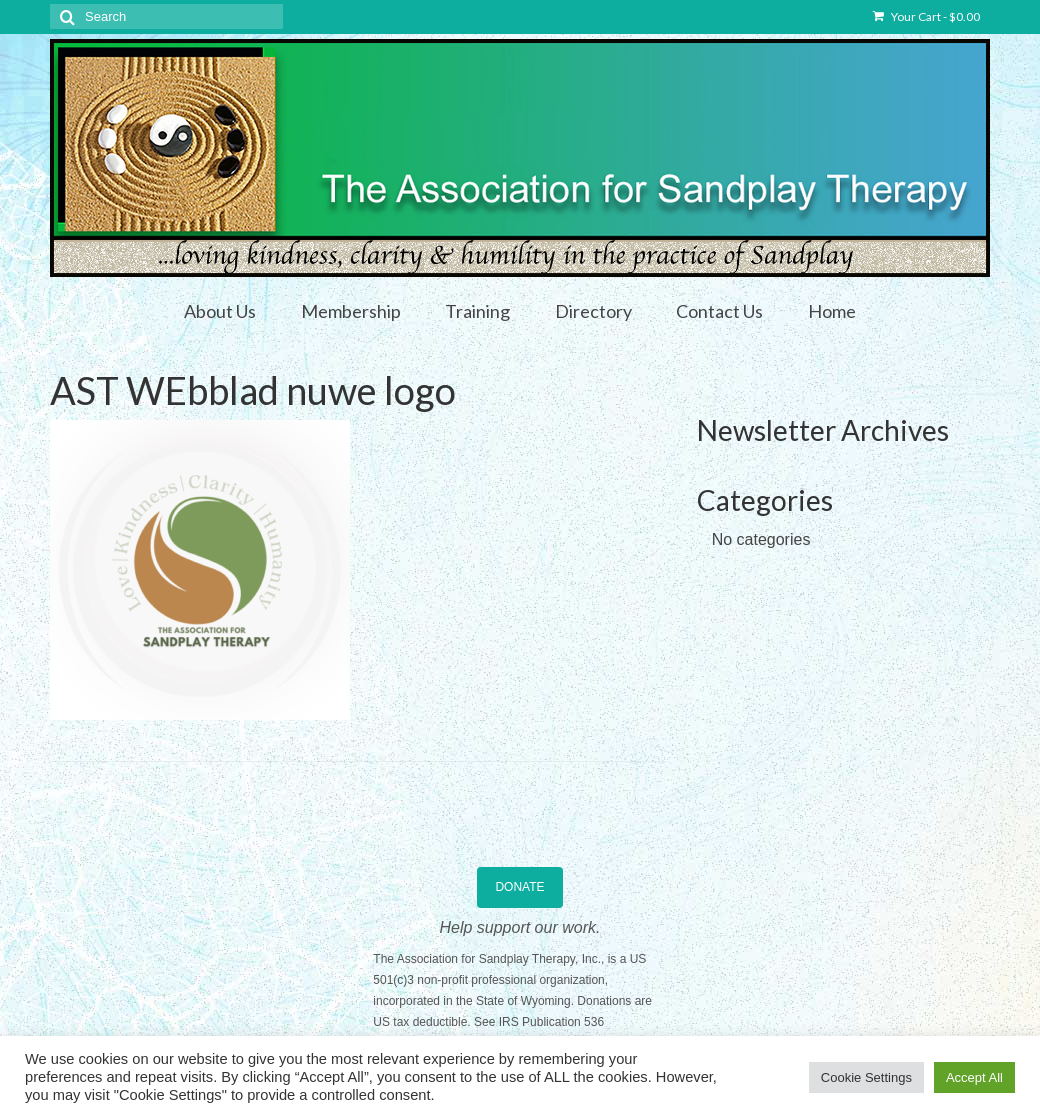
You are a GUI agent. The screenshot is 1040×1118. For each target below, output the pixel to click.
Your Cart (926, 16)
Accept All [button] (974, 1077)
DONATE (519, 887)
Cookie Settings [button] (866, 1077)
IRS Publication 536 (551, 1022)
